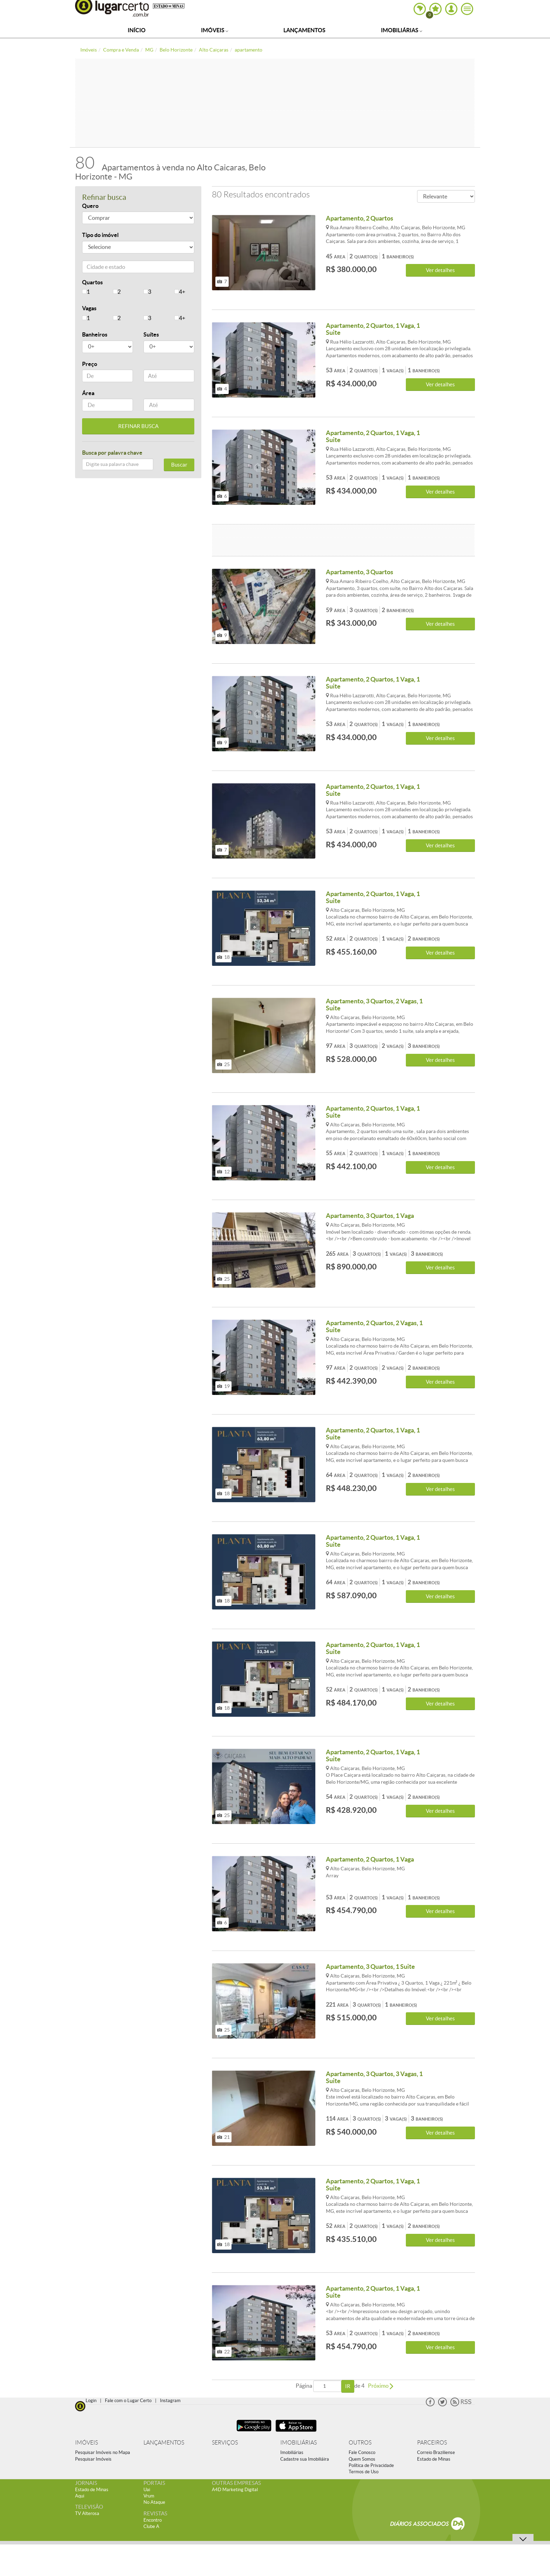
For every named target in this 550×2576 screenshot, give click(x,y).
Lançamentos (304, 30)
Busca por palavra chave (112, 452)
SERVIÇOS (225, 2443)
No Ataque (154, 2502)
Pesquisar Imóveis (93, 2459)
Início (137, 30)
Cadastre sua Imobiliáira (304, 2459)
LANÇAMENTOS (163, 2443)
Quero (90, 206)
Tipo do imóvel (100, 235)
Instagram (170, 2400)
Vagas (89, 308)
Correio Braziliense (436, 2452)
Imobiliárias (401, 30)
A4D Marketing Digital (235, 2489)
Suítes (151, 334)
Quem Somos (362, 2459)
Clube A (151, 2526)
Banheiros (94, 334)
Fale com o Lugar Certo (128, 2400)
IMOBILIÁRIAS (298, 2443)
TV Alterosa (87, 2513)
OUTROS (360, 2443)
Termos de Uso (363, 2471)
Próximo (380, 2385)
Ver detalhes (440, 270)
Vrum (148, 2496)
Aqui (79, 2496)
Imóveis (214, 30)
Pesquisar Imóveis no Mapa (102, 2452)
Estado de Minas (433, 2459)
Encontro (152, 2520)
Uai (146, 2489)
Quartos (92, 282)
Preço (89, 364)
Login (91, 2400)
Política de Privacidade (371, 2465)
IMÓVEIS (86, 2443)
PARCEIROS (432, 2443)
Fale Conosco (362, 2452)
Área (88, 393)
